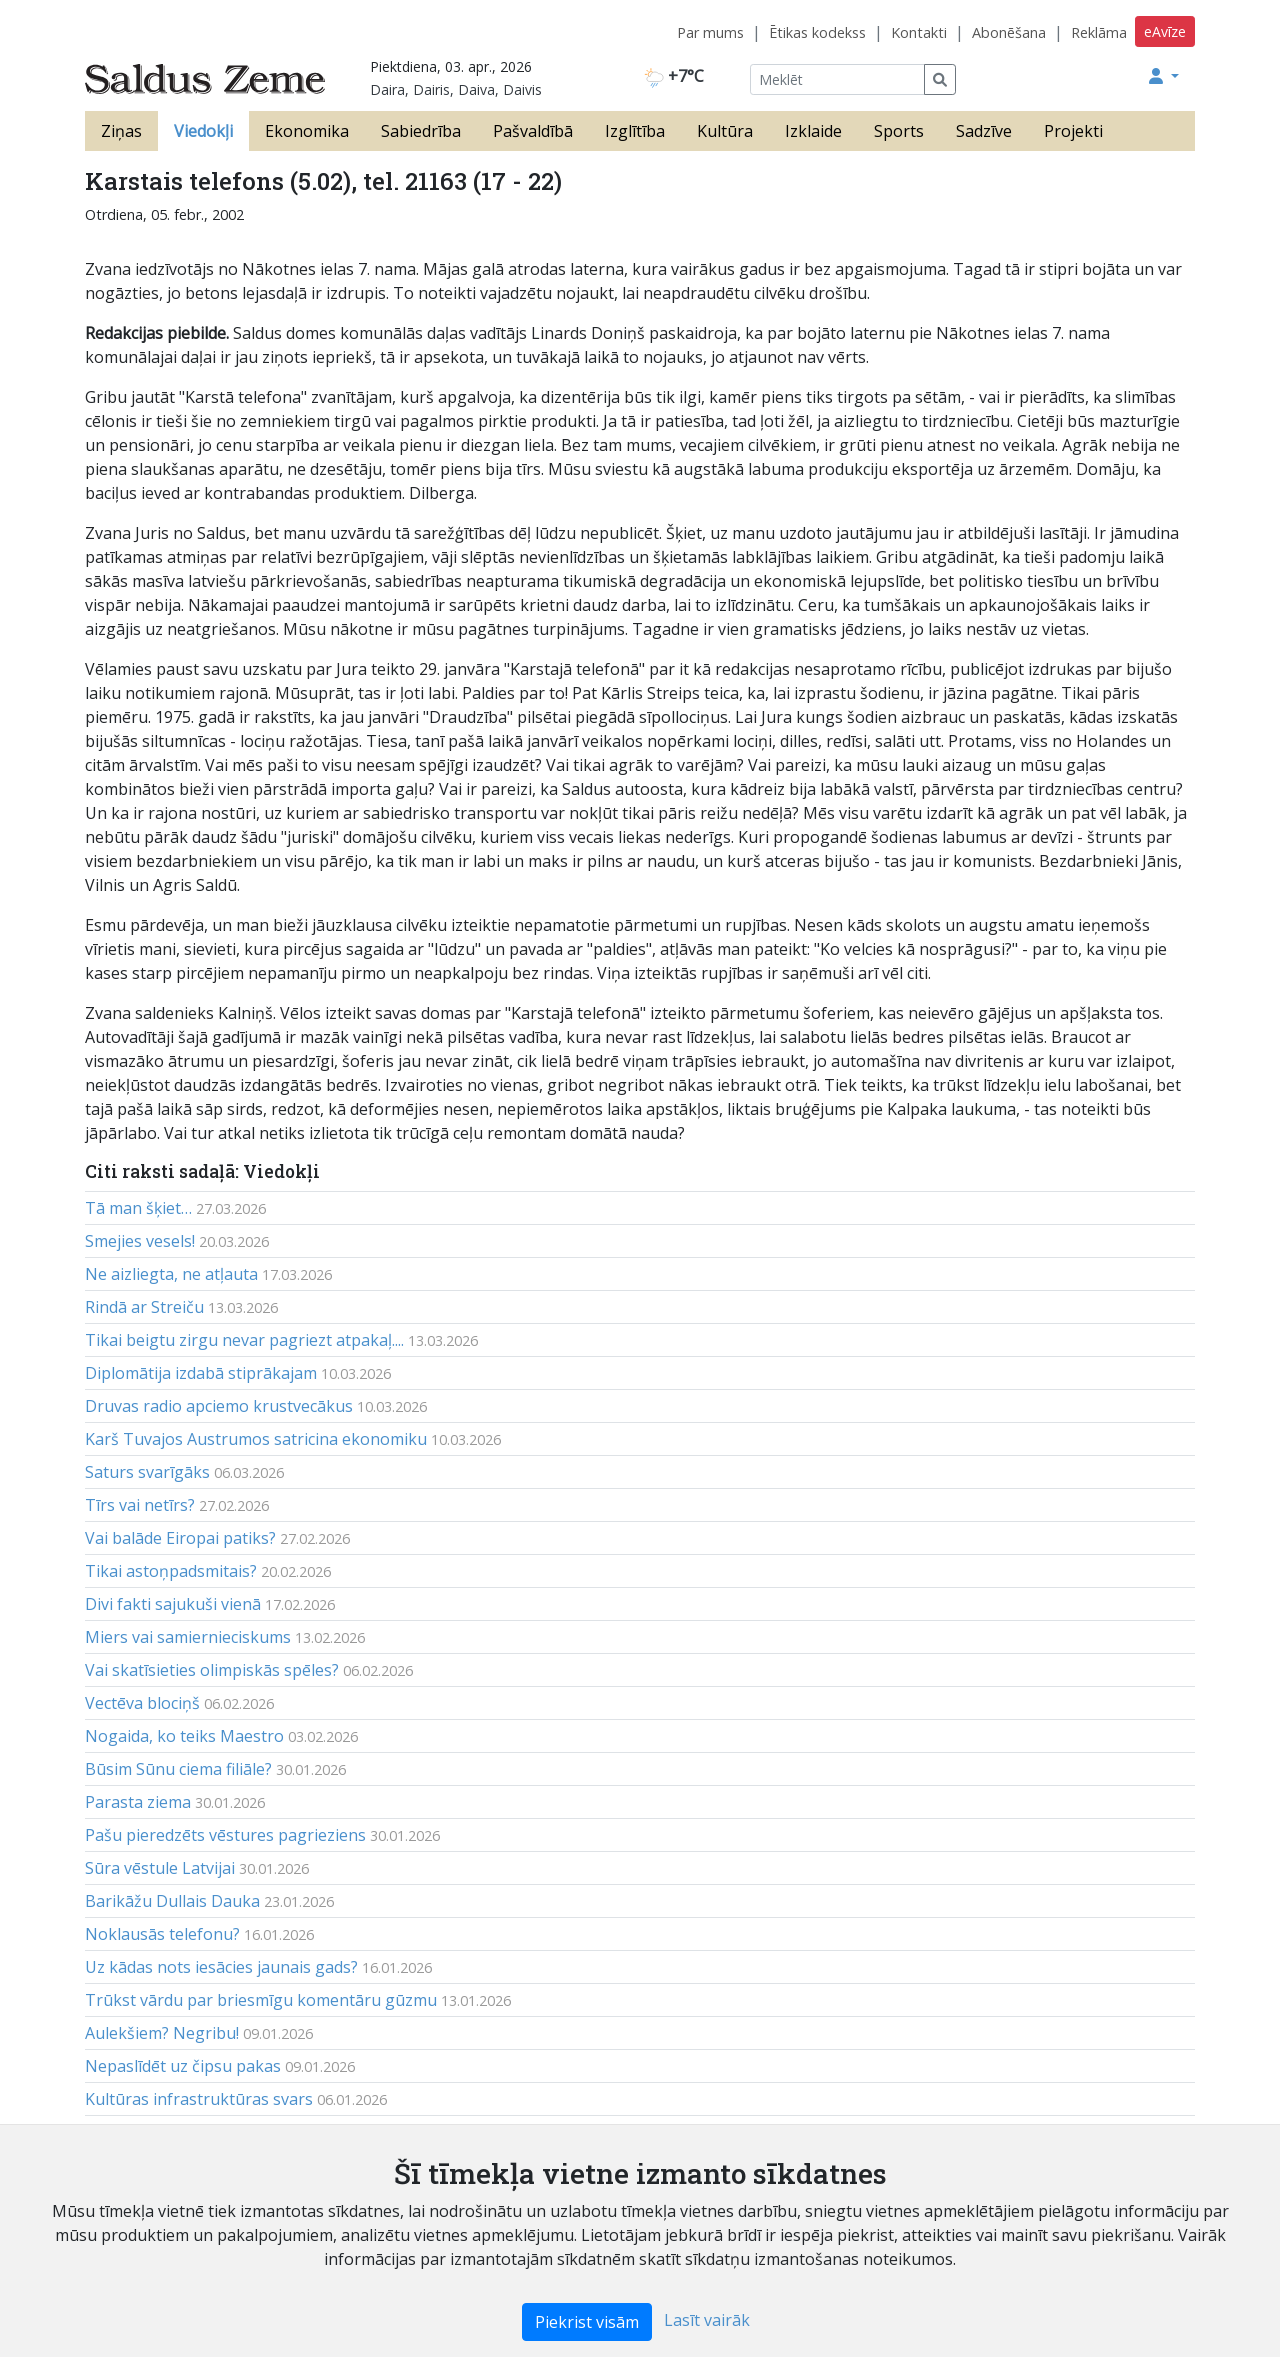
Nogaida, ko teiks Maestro (184, 1736)
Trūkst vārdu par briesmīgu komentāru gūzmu (261, 2000)
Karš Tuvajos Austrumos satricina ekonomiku (256, 1439)
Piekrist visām (587, 2322)
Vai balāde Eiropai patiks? (180, 1538)
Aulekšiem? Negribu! (162, 2033)
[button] (1164, 76)
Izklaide (813, 131)
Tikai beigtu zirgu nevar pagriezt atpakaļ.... (244, 1340)
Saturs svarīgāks (147, 1472)
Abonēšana (1009, 32)
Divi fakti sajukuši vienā (173, 1604)
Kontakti (919, 32)
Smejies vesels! (140, 1241)
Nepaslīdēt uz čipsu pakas (183, 2066)
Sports (899, 131)
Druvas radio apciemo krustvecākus (219, 1406)
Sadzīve (984, 131)
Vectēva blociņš (142, 1703)
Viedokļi (203, 131)
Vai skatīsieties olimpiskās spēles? (212, 1670)
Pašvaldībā (533, 131)
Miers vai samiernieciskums (188, 1637)
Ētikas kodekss (817, 32)
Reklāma (1099, 32)
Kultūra (725, 131)
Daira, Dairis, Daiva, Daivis (456, 89)
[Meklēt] (837, 79)
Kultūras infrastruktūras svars (199, 2099)
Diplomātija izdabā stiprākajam (201, 1373)
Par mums (710, 32)
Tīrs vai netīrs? (140, 1505)
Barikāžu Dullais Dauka (172, 1901)
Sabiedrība (421, 131)
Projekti (1073, 131)
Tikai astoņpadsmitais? (171, 1571)
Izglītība (635, 131)
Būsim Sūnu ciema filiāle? (178, 1769)
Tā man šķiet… (138, 1208)
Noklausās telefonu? (162, 1934)
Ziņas (121, 131)
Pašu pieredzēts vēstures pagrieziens (225, 1835)
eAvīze (1165, 31)
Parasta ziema (138, 1802)
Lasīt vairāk (707, 2320)
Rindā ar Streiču (144, 1307)
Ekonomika (307, 131)
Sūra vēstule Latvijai (160, 1868)
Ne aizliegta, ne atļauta (171, 1274)
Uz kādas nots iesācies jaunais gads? (221, 1967)
